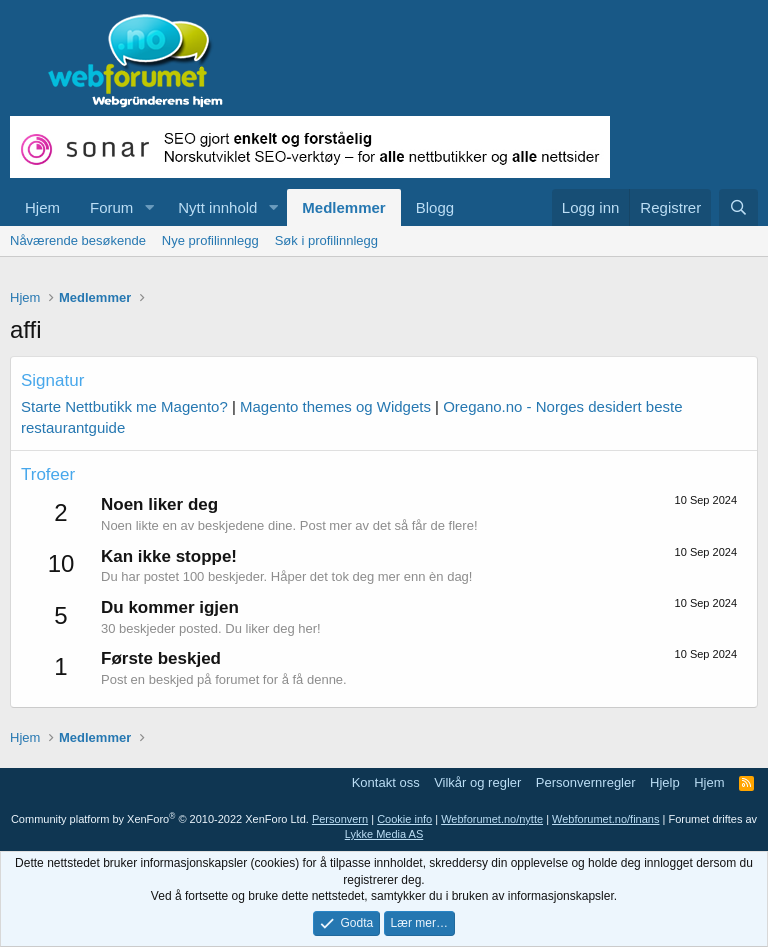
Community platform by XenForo (160, 819)
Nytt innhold (217, 207)
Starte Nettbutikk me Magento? (124, 406)
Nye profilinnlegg (210, 240)
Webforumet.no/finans (605, 819)
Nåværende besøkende (78, 240)
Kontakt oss (386, 782)
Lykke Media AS (384, 834)
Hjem (42, 207)
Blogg (435, 207)
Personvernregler (586, 782)
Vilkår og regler (477, 782)
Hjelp (665, 782)
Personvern (340, 819)
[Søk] (738, 207)
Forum (111, 207)
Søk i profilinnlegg (326, 240)
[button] (149, 207)
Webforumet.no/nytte (492, 819)
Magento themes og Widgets (335, 406)
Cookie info (404, 819)
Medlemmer (343, 207)
